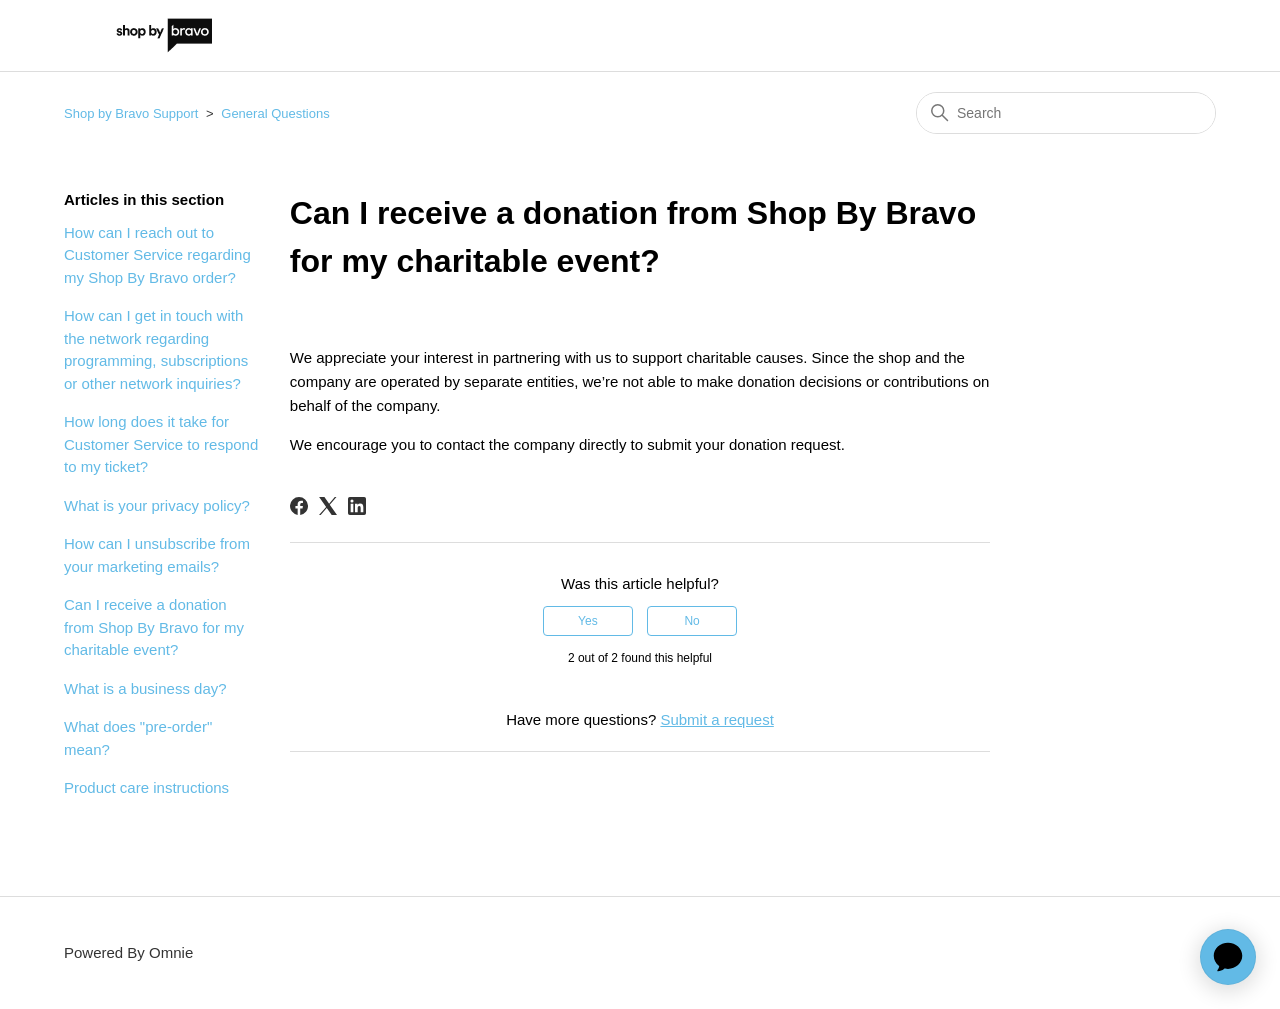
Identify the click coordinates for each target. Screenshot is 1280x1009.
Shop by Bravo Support (131, 113)
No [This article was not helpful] (691, 621)
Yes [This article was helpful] (588, 621)
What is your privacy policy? (157, 505)
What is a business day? (145, 688)
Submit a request (716, 719)
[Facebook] (299, 506)
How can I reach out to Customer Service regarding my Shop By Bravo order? (157, 255)
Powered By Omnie (128, 952)
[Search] (1066, 113)
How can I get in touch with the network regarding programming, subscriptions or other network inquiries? (156, 349)
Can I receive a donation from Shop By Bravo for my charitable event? (154, 627)
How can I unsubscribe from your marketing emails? (157, 555)
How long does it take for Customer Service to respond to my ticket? (161, 444)
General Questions (275, 113)
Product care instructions (146, 787)
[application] (1228, 957)
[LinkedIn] (357, 506)
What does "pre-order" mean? (138, 738)
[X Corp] (328, 506)
